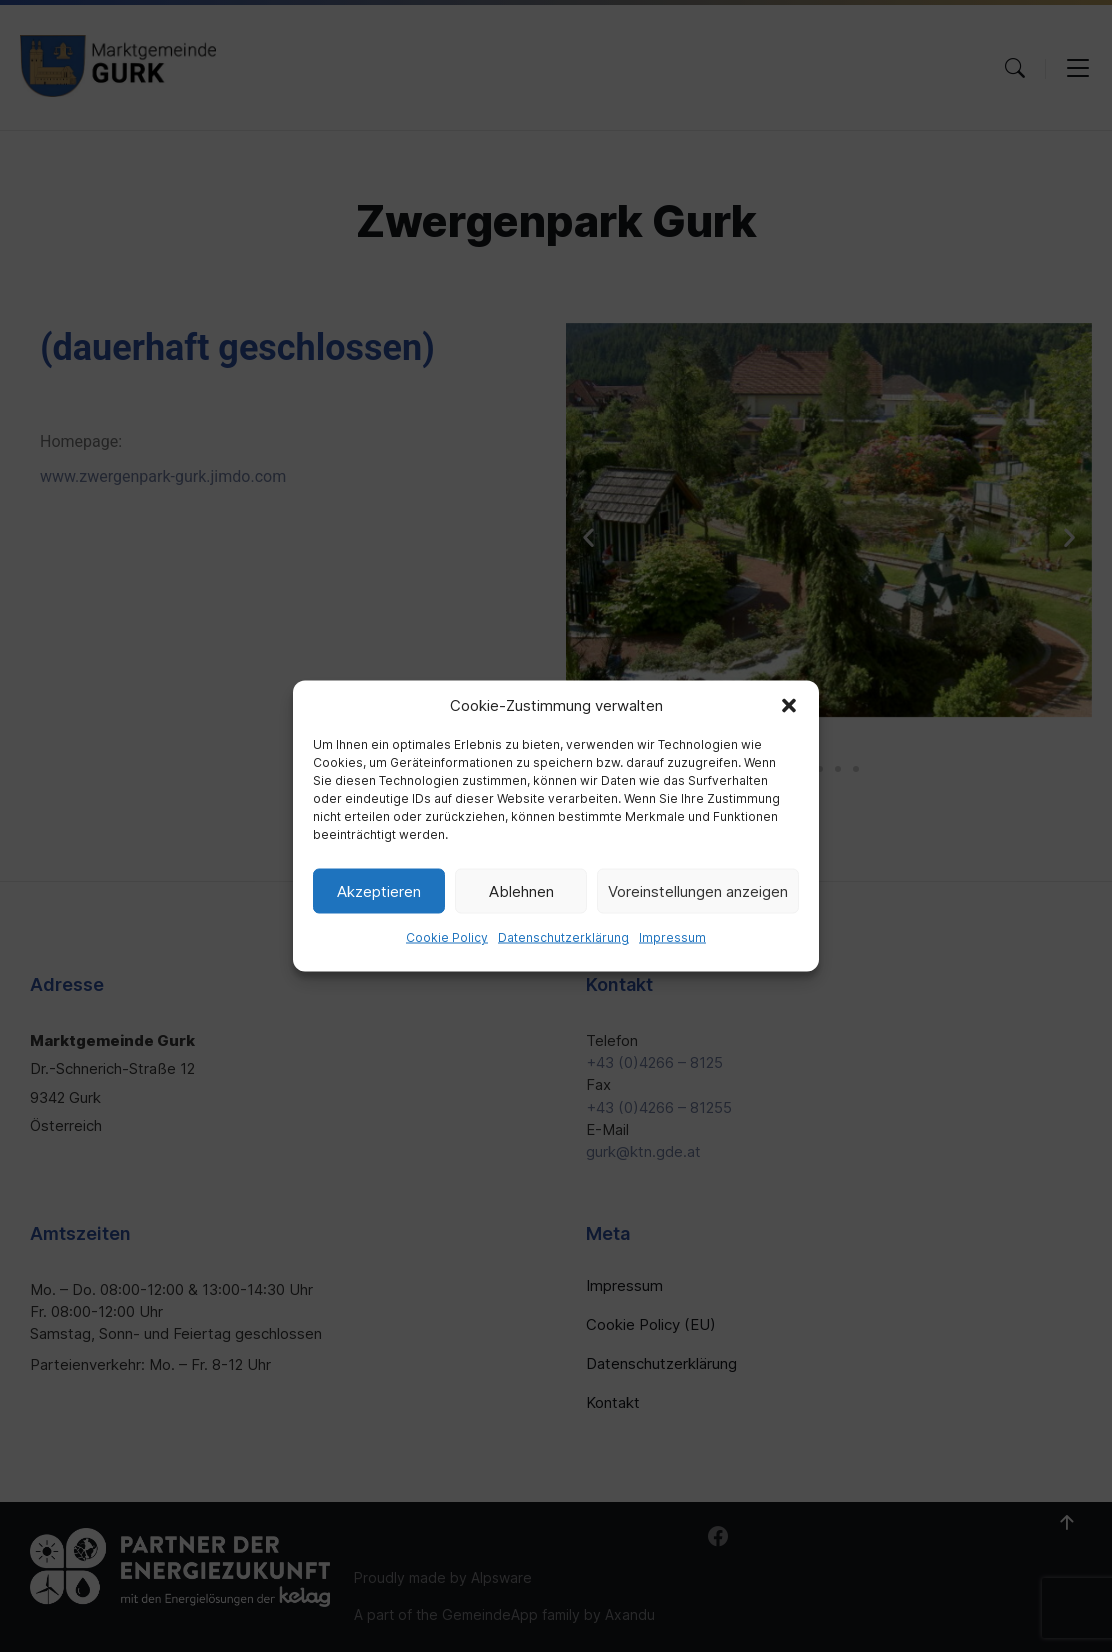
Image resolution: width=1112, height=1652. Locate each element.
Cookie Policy (447, 937)
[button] (789, 706)
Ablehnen (521, 890)
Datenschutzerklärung (563, 937)
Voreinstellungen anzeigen (698, 890)
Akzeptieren (379, 890)
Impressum (672, 937)
